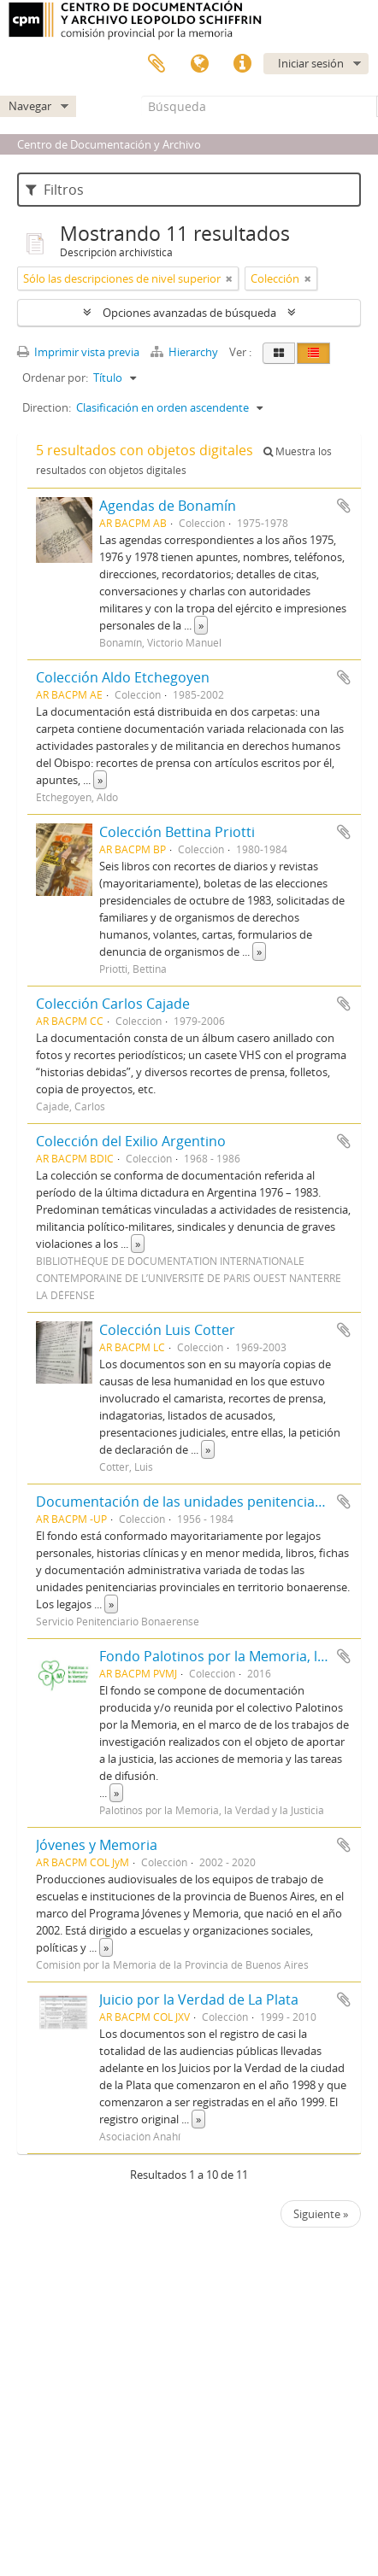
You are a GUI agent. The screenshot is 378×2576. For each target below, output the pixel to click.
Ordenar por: (55, 377)
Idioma (199, 64)
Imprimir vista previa (78, 352)
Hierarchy (186, 352)
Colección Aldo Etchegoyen (123, 677)
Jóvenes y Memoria (96, 1844)
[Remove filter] (229, 278)
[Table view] (313, 353)
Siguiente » (320, 2214)
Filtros (55, 189)
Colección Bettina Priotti (177, 832)
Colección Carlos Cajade (113, 1003)
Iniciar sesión (311, 63)
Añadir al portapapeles (343, 505)
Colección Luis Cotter (167, 1329)
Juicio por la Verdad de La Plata (198, 1999)
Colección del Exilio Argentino (131, 1141)
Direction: (46, 407)
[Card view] (279, 353)
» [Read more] (201, 625)
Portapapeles (156, 64)
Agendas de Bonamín (167, 505)
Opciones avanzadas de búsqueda (189, 312)
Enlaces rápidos (242, 64)
